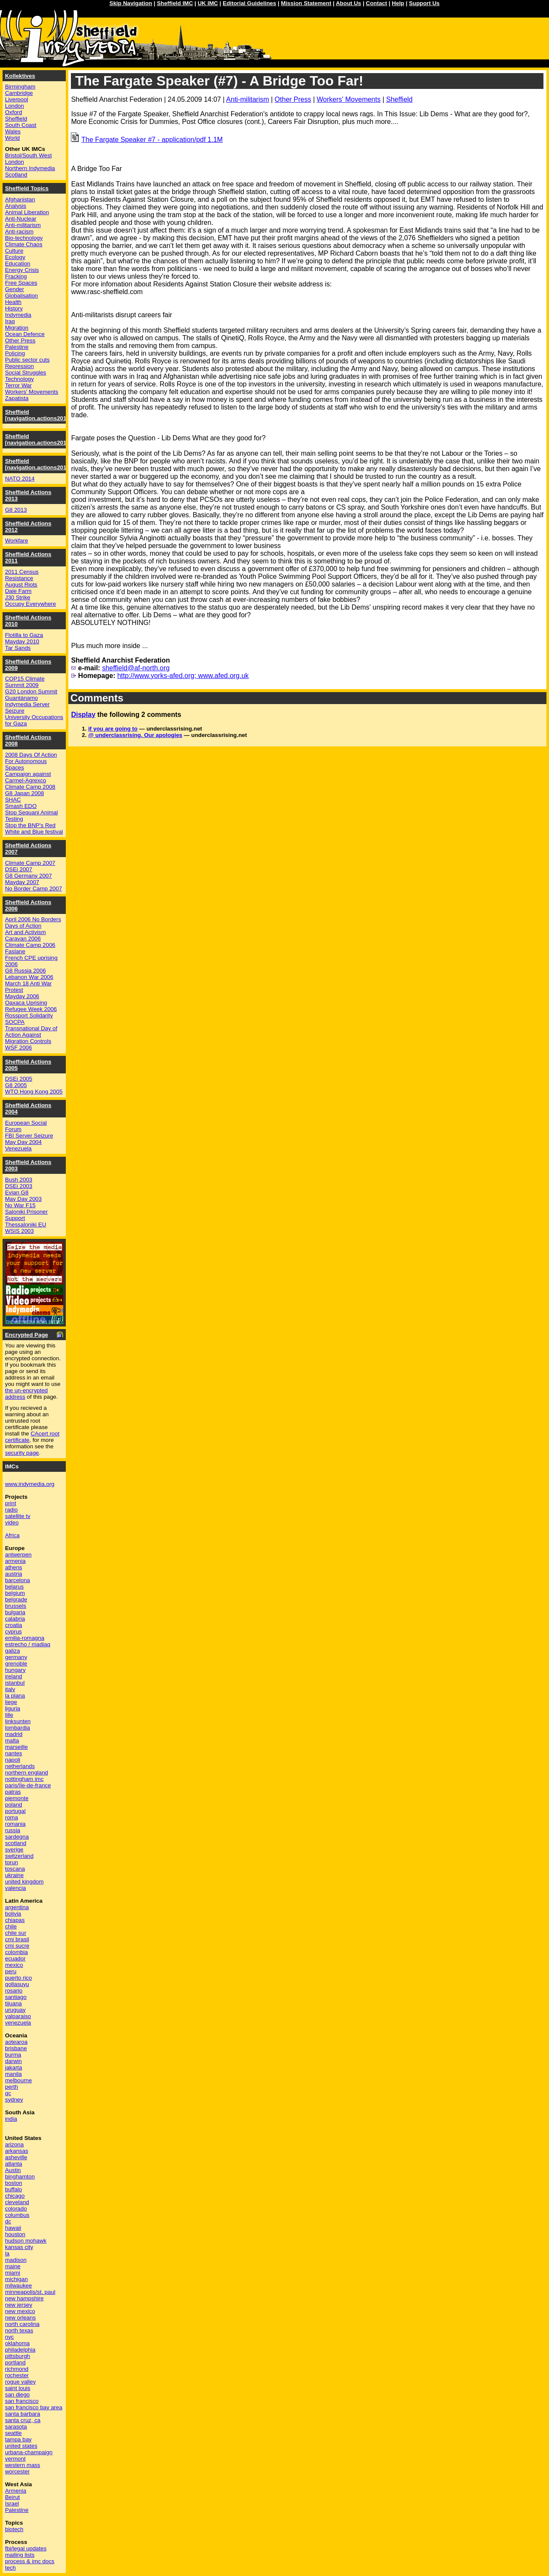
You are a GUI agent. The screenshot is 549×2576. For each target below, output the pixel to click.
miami (13, 2272)
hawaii (13, 2228)
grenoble (16, 1663)
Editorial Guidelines (249, 3)
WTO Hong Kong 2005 (34, 1091)
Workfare (16, 540)
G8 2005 (16, 1085)
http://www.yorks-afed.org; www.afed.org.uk (183, 675)
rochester (17, 2375)
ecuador (15, 1958)
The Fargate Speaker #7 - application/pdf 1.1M (152, 139)
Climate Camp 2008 (30, 787)
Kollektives (20, 76)
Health (13, 302)
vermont (15, 2458)
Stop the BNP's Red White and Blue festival (34, 828)
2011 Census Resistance (22, 575)
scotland (15, 1843)
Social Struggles (25, 372)
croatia (13, 1625)
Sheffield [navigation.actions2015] (38, 439)
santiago (15, 1997)
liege (11, 1702)
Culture (14, 251)
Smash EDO (21, 806)
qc (8, 2093)
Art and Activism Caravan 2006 (25, 935)
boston (13, 2183)
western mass (22, 2465)
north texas (19, 2330)
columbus (17, 2215)
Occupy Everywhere (30, 604)
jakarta (13, 2067)
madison (15, 2260)
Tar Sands (18, 648)
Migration (17, 327)
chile (11, 1926)
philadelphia (20, 2349)
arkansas (16, 2151)
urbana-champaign (29, 2452)
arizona (14, 2144)
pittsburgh (17, 2356)
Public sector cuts (27, 360)
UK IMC (208, 3)
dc (8, 2221)
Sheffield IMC (175, 3)
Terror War (18, 385)
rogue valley (20, 2382)
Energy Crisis (22, 270)
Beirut (12, 2497)
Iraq (10, 321)
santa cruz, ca (23, 2420)
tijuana (13, 2003)
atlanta (13, 2163)
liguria (13, 1708)
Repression (19, 366)
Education (17, 263)
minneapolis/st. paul (30, 2292)
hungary (15, 1670)
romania (15, 1824)
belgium (15, 1593)
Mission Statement (306, 3)
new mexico (20, 2311)
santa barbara (22, 2414)
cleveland (17, 2202)
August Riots (21, 584)
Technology (19, 379)
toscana (15, 1869)
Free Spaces (21, 283)
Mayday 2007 (22, 882)
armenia (15, 1561)
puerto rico (18, 1978)
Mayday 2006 (22, 996)
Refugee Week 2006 (31, 1009)
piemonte (17, 1798)
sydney (14, 2099)
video (12, 1522)
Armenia (15, 2491)
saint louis (17, 2388)
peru (11, 1971)
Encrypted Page (26, 1335)
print (10, 1503)
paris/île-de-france (28, 1785)
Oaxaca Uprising (26, 1002)
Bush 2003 (18, 1179)
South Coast (20, 125)
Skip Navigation (130, 3)
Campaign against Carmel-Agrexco (28, 777)
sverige (14, 1849)
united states (21, 2446)
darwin (13, 2061)
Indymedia (18, 315)
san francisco (22, 2401)
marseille (16, 1747)
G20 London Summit (31, 691)
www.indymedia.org (30, 1484)
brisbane (16, 2048)
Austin (13, 2170)
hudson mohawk (26, 2240)
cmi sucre (17, 1945)
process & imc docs (30, 2561)
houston (15, 2234)
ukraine (14, 1875)
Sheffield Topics (27, 188)
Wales (13, 131)
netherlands (20, 1766)
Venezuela (18, 1148)
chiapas (15, 1920)
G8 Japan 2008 (24, 793)
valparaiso (18, 2016)
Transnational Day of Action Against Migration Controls (31, 1034)
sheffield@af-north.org (136, 668)
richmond (17, 2369)
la (7, 2253)
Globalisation (21, 295)
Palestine (17, 347)
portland (15, 2362)
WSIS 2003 (19, 1231)
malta (12, 1740)
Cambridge (19, 93)
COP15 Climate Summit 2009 (25, 681)
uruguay (15, 2010)
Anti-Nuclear (20, 218)
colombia (16, 1952)
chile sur (15, 1933)
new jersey (18, 2305)
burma (13, 2054)
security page (22, 1453)
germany (16, 1657)
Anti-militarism (247, 99)
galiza (12, 1651)
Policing (15, 353)
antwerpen (18, 1554)
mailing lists (20, 2555)
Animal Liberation (27, 212)
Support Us (424, 3)
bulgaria (15, 1612)
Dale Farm (18, 591)
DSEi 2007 (18, 869)
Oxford (13, 112)
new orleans (20, 2317)
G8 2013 (16, 510)
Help (398, 3)
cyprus (13, 1631)
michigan (16, 2279)
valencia (15, 1888)
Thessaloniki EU (25, 1224)
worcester (17, 2471)
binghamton (20, 2176)
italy (10, 1689)
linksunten (18, 1721)
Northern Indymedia (30, 168)
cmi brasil (17, 1939)
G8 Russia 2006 (25, 970)
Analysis (15, 206)
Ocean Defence (25, 334)
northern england (26, 1772)
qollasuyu (17, 1984)
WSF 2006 (18, 1047)
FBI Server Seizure (29, 1135)
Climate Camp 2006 (30, 945)
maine (13, 2266)
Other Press (293, 99)
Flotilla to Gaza (24, 635)
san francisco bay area (33, 2407)
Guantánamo (21, 698)
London (14, 106)
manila (13, 2074)
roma (11, 1817)
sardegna (17, 1836)
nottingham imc (24, 1779)
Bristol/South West (28, 155)
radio (11, 1509)
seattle (13, 2433)
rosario (14, 1990)
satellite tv (17, 1516)
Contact (376, 3)
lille (9, 1715)
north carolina (22, 2324)
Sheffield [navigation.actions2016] (38, 415)
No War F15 (20, 1205)
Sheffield (399, 99)
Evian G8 (17, 1192)
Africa (12, 1535)
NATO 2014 (20, 478)
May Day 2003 (23, 1199)
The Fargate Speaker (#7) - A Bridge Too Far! (219, 80)
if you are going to (113, 728)
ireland (13, 1676)
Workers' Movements (348, 99)
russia (13, 1830)
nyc (9, 2337)
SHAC (13, 799)
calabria (15, 1618)
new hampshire (24, 2298)
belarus (14, 1586)
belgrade (16, 1599)
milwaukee (18, 2285)
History (14, 308)
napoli (13, 1760)
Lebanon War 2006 (29, 977)
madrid (14, 1734)
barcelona (17, 1580)
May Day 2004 (23, 1142)
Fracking (16, 276)
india (11, 2119)
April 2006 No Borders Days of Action (33, 922)
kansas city (19, 2247)
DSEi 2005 (18, 1079)
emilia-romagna (24, 1638)
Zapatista (17, 398)
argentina (17, 1907)
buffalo (13, 2189)
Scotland (16, 174)
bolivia (13, 1913)
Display (83, 714)
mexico (14, 1965)
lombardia (17, 1727)
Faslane (15, 951)
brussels (15, 1606)
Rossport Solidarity (29, 1015)
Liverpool (16, 99)
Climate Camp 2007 (30, 863)
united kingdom (24, 1881)
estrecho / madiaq (27, 1644)
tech (10, 2567)
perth (11, 2087)
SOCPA (15, 1022)
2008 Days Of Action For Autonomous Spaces (31, 761)
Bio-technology (24, 238)
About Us (348, 3)
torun (11, 1862)
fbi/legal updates (26, 2548)
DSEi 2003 (18, 1186)
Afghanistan (20, 199)
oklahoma (17, 2343)
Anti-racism (19, 231)
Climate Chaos (23, 244)
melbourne (18, 2080)
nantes (13, 1753)
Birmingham (20, 86)
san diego (17, 2394)
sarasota (16, 2426)
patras (13, 1792)
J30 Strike (17, 597)
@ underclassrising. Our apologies (135, 735)
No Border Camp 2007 (33, 888)
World (12, 138)
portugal (15, 1811)
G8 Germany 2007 (28, 875)
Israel (12, 2503)
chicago (15, 2196)
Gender (14, 289)
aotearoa (16, 2042)
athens (13, 1567)
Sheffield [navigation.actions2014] (38, 464)
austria (13, 1574)
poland (13, 1804)
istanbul (15, 1683)
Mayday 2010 (22, 641)
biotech (14, 2529)
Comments (96, 698)
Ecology (15, 257)
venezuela (18, 2022)
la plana (15, 1695)
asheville (16, 2157)
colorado (16, 2208)
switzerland (19, 1856)
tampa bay (18, 2439)
